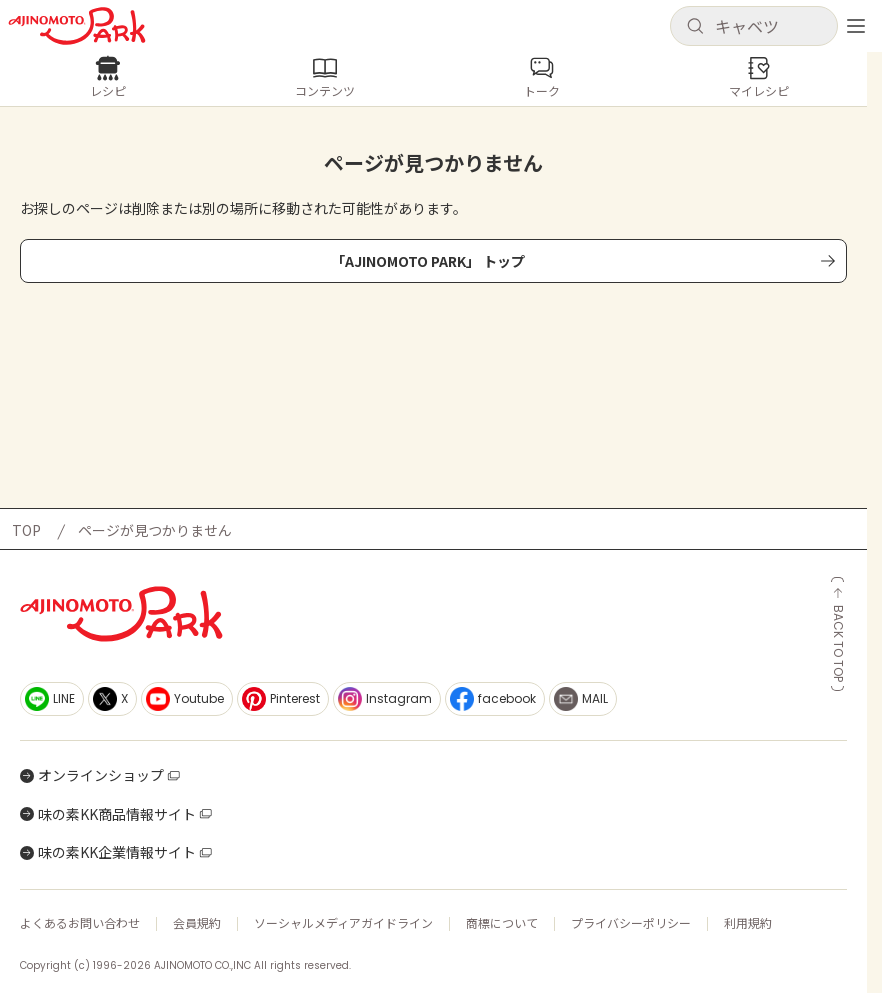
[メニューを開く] (856, 26)
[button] (754, 26)
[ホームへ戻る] (77, 26)
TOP (26, 530)
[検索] (695, 27)
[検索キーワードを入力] (770, 26)
